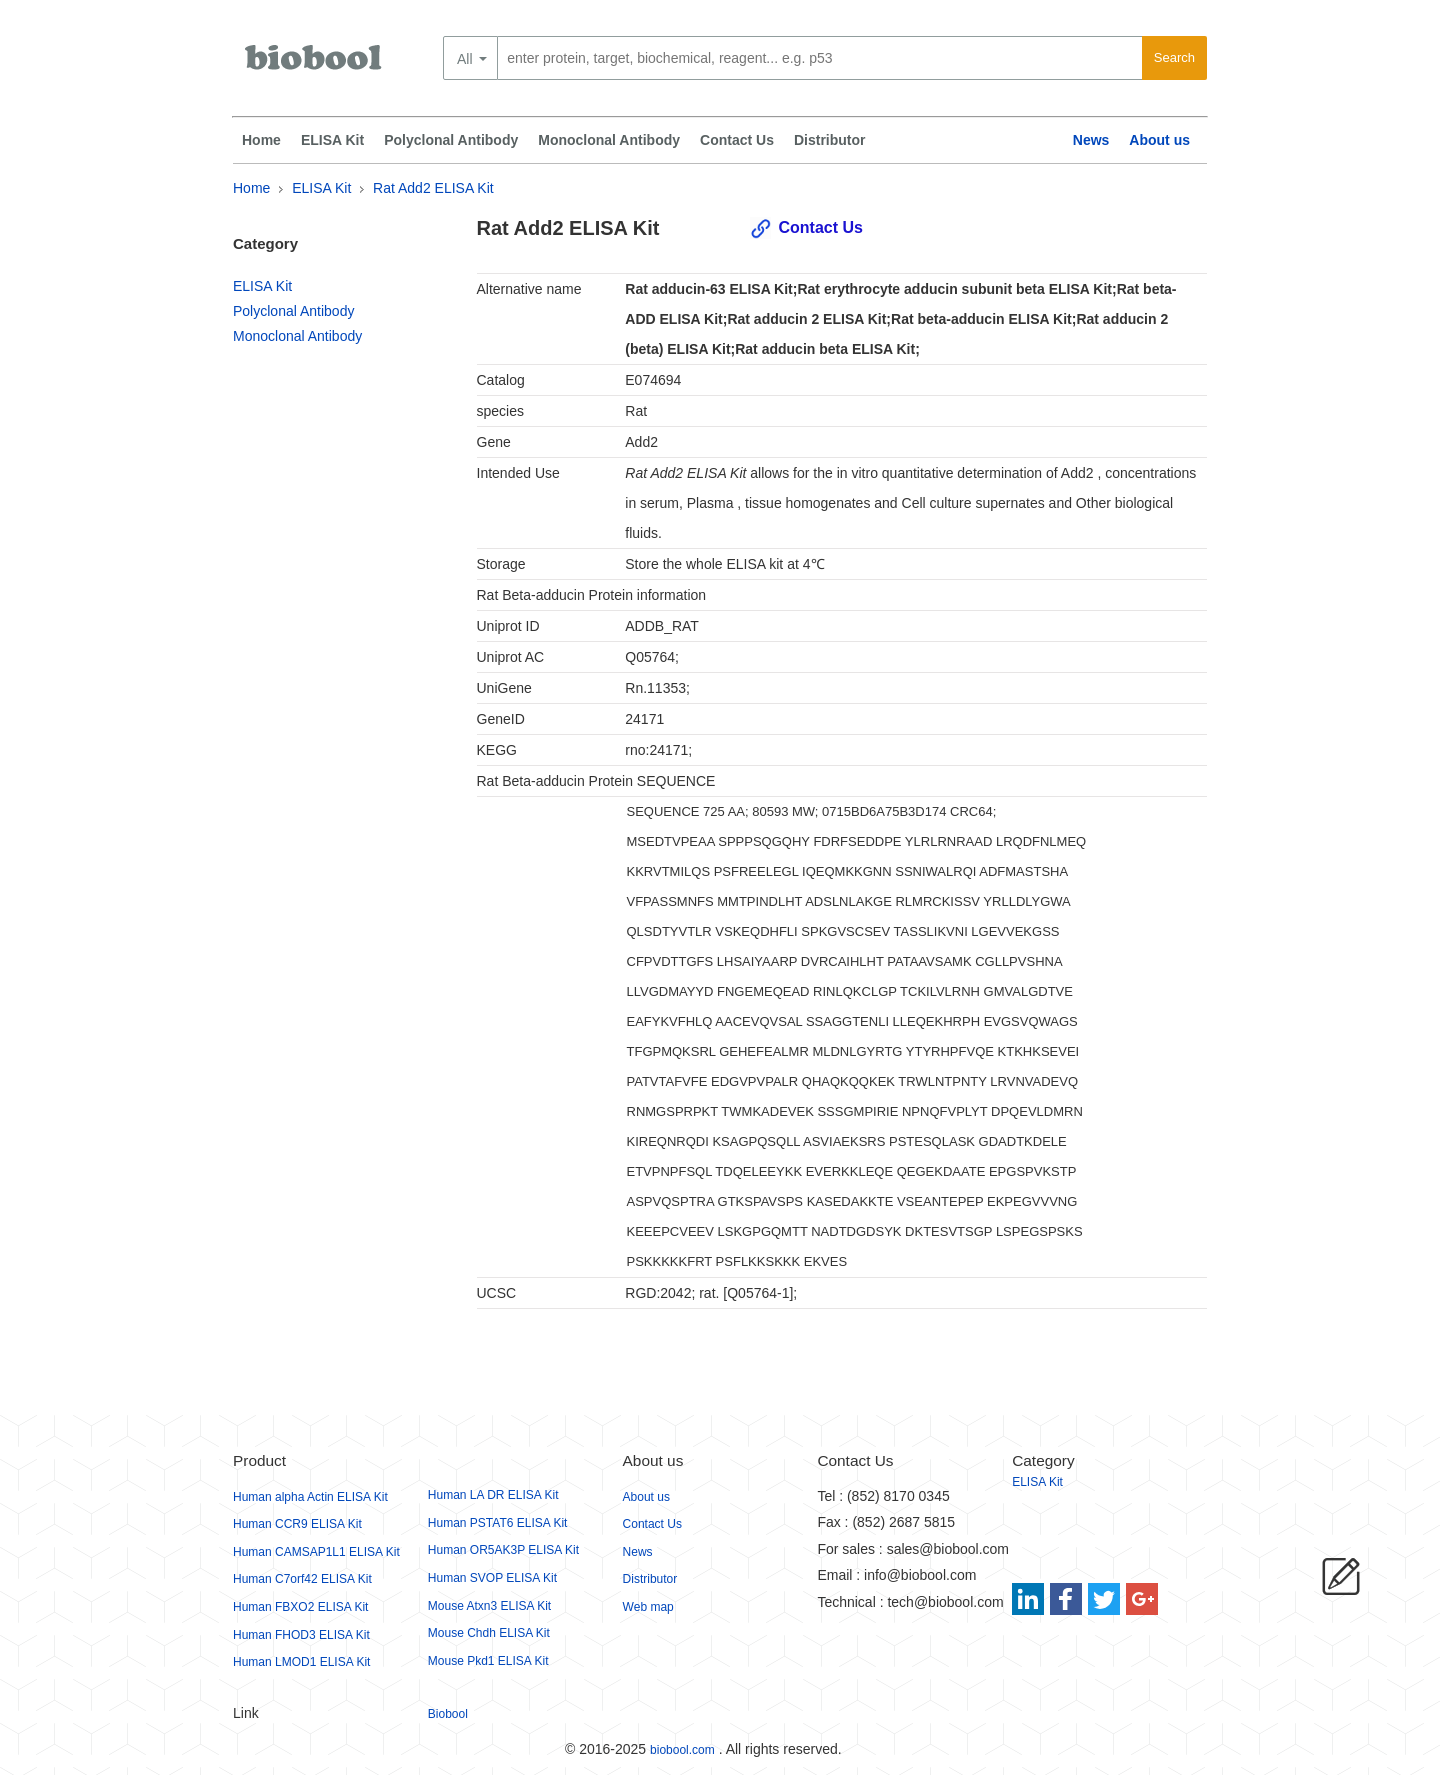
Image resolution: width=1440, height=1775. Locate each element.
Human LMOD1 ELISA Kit (301, 1662)
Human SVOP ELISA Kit (492, 1578)
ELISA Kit (332, 140)
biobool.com (682, 1750)
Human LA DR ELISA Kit (493, 1495)
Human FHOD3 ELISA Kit (301, 1635)
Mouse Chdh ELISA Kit (489, 1633)
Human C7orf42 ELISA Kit (302, 1579)
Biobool (448, 1714)
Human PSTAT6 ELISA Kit (498, 1523)
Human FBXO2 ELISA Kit (300, 1607)
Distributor (830, 140)
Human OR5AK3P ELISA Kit (503, 1550)
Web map (648, 1607)
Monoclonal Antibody (609, 140)
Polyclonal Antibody (451, 140)
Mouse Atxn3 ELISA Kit (489, 1606)
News (1091, 140)
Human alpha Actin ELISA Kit (310, 1497)
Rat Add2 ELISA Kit (433, 188)
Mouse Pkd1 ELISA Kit (488, 1661)
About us (1159, 140)
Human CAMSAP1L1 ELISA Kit (316, 1552)
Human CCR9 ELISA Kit (297, 1524)
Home (261, 140)
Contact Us (737, 140)
